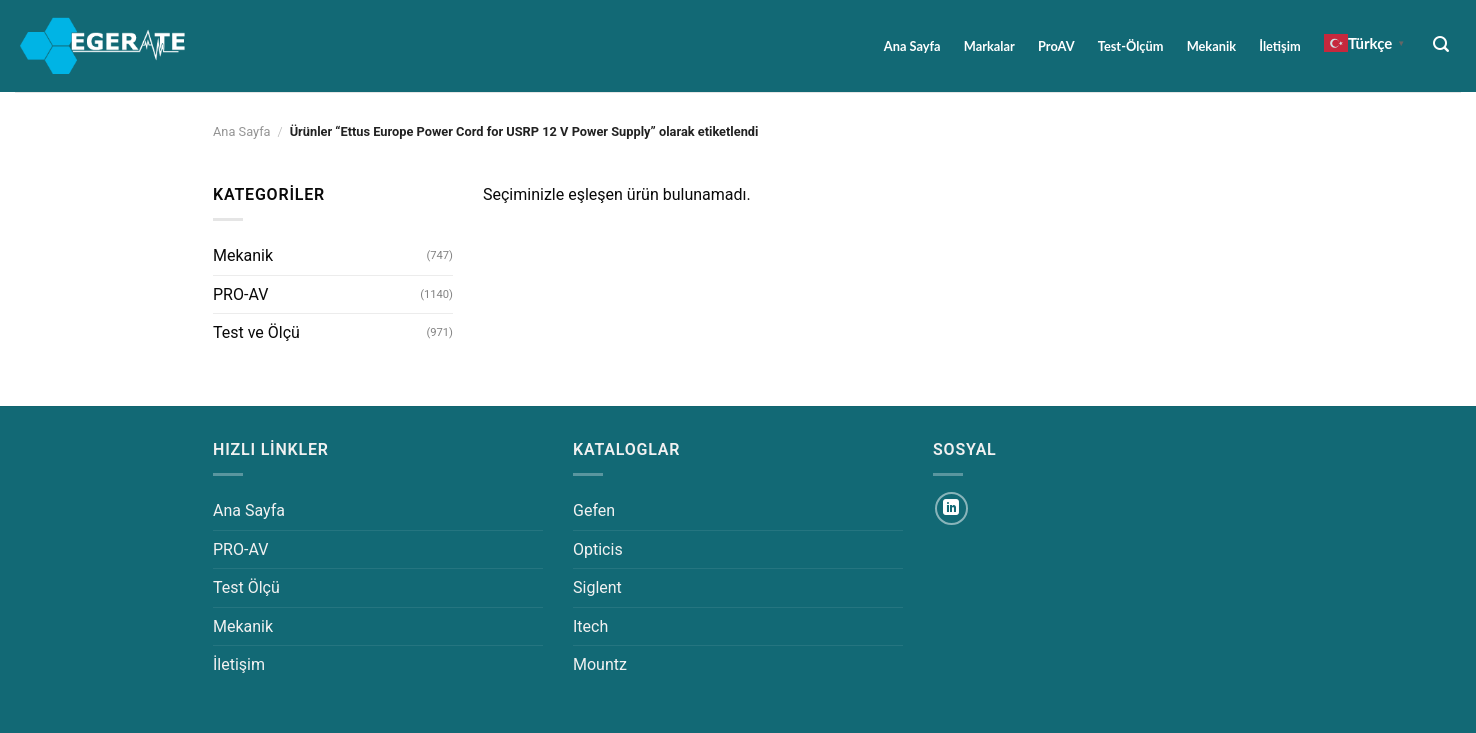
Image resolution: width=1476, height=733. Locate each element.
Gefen (594, 510)
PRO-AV (240, 294)
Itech (590, 626)
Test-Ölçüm (1131, 46)
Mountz (600, 664)
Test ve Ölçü (256, 332)
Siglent (597, 587)
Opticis (598, 549)
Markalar (989, 46)
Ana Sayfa (912, 46)
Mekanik (1211, 46)
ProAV (1056, 46)
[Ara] (1441, 44)
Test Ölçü (246, 587)
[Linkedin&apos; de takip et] (951, 508)
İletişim (1279, 46)
